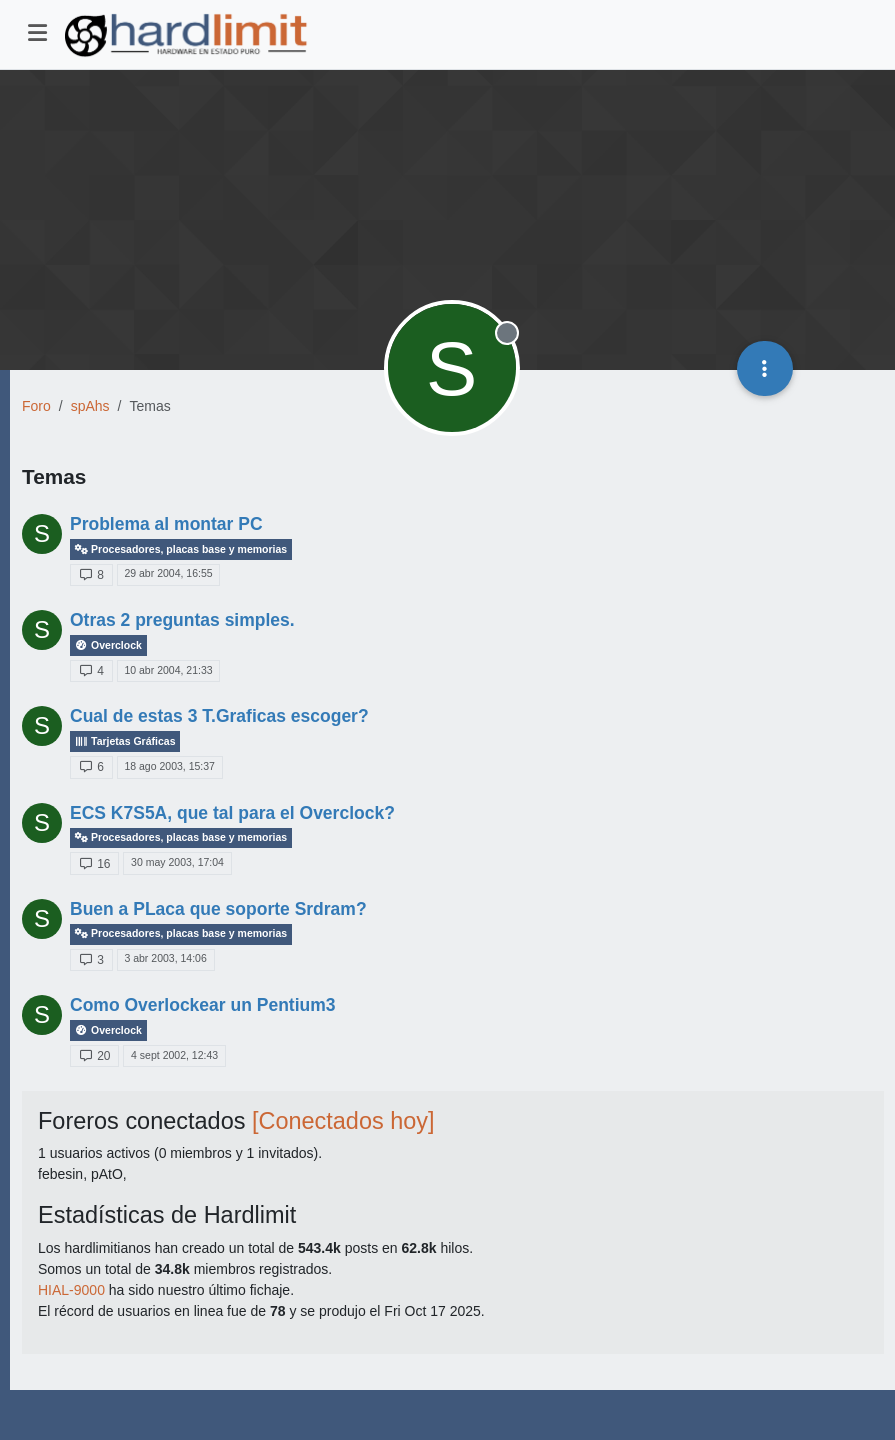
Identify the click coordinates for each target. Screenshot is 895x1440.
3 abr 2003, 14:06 (165, 958)
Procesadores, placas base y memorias (181, 549)
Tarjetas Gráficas (125, 741)
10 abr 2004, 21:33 (168, 670)
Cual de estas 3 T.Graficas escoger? (219, 716)
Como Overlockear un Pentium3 (203, 1005)
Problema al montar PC (166, 524)
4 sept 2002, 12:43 (174, 1055)
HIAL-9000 (71, 1290)
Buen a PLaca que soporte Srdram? (218, 909)
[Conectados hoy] (343, 1121)
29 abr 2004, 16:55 (168, 573)
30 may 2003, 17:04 (177, 862)
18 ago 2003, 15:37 (169, 766)
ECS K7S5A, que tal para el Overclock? (232, 813)
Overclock (108, 645)
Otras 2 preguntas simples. (182, 620)
